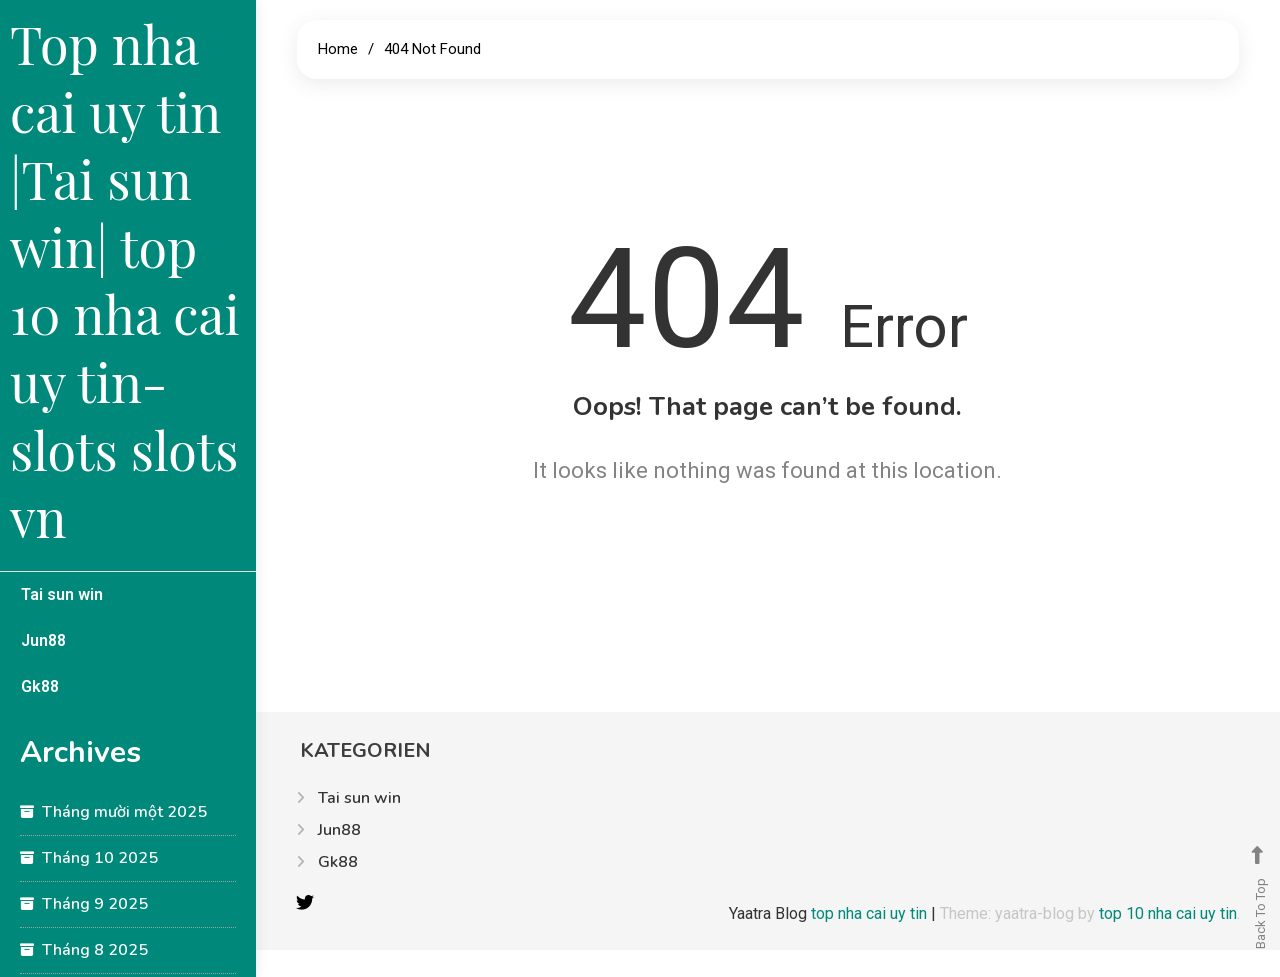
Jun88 (43, 640)
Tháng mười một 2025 (124, 812)
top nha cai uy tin (871, 913)
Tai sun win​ (62, 594)
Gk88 (40, 686)
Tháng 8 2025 (95, 950)
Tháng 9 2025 (95, 904)
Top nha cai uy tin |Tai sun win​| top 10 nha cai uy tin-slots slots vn (125, 280)
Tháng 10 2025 (100, 858)
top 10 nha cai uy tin (1168, 913)
